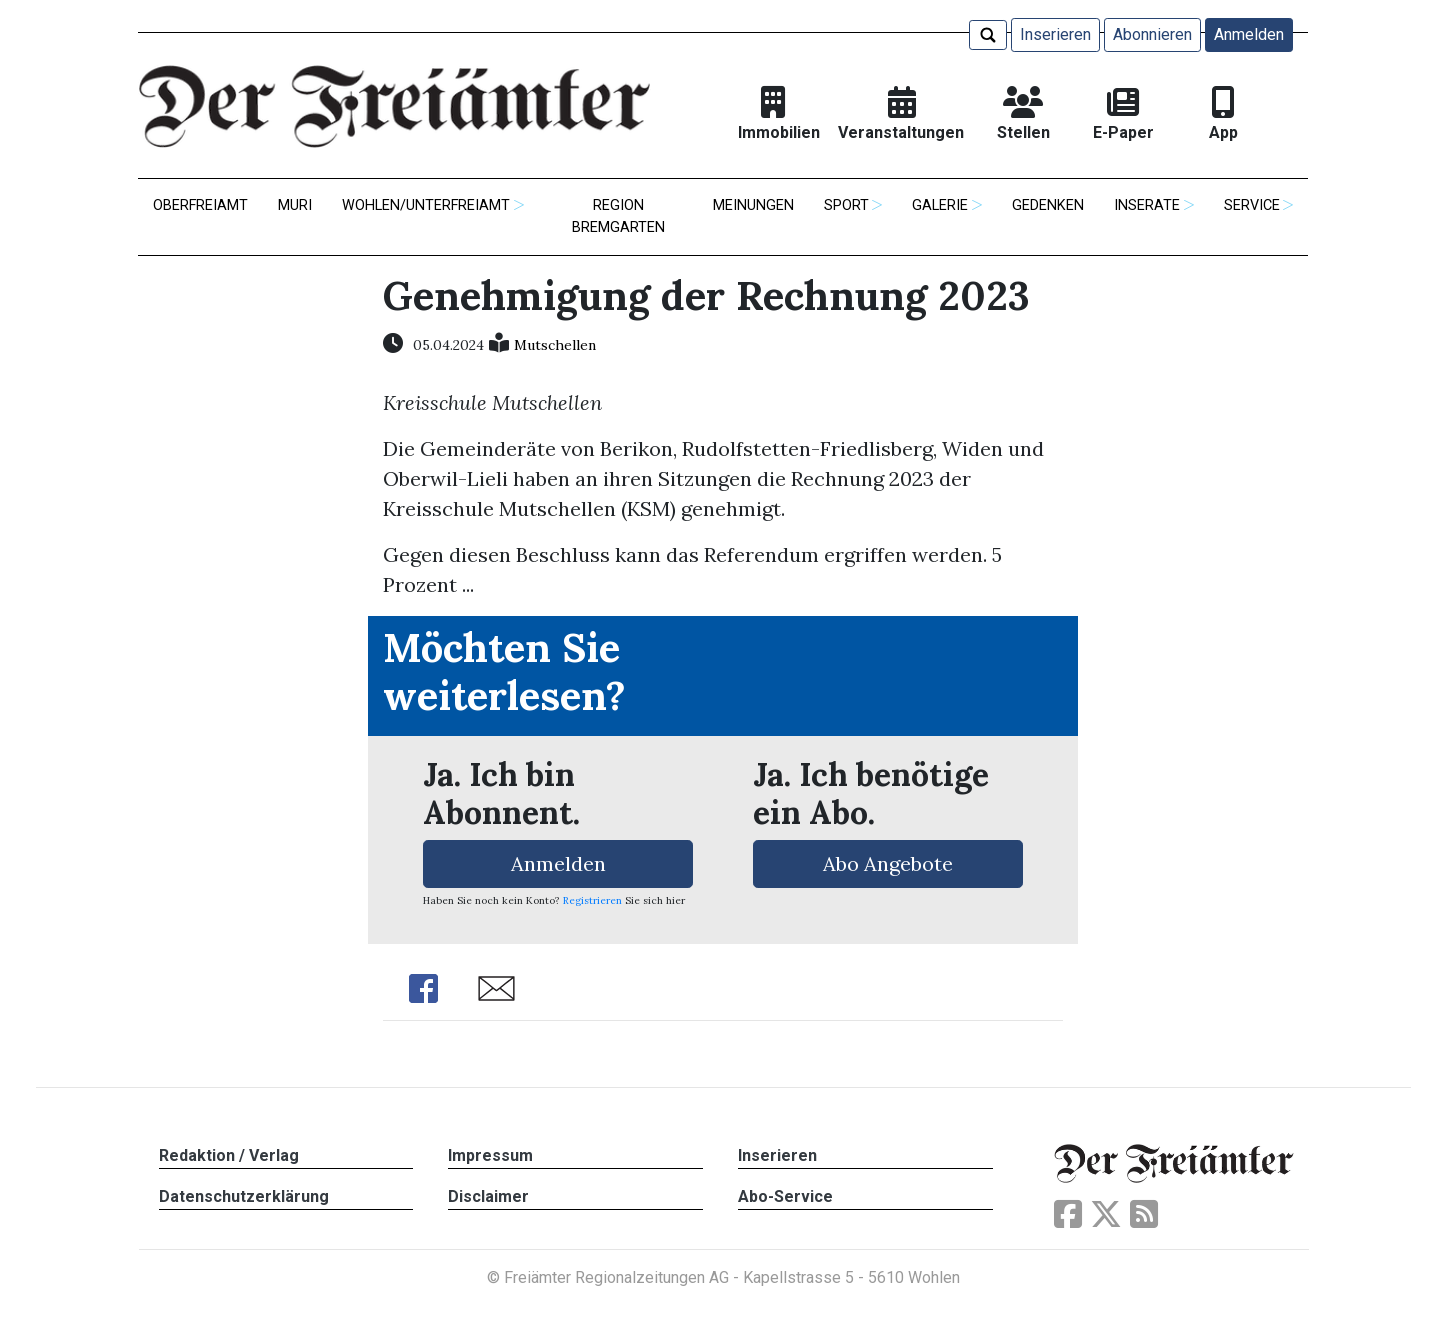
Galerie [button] (940, 205)
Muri (295, 205)
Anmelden (1249, 34)
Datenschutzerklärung (244, 1196)
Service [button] (1252, 205)
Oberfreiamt (200, 205)
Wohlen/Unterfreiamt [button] (426, 205)
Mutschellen (555, 345)
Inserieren (1055, 34)
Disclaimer (488, 1196)
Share (423, 988)
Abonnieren (1152, 34)
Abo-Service (785, 1196)
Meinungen (753, 205)
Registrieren (592, 900)
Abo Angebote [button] (888, 863)
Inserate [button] (1147, 205)
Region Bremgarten (618, 216)
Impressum (490, 1155)
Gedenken (1048, 205)
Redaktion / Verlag (229, 1155)
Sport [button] (846, 205)
